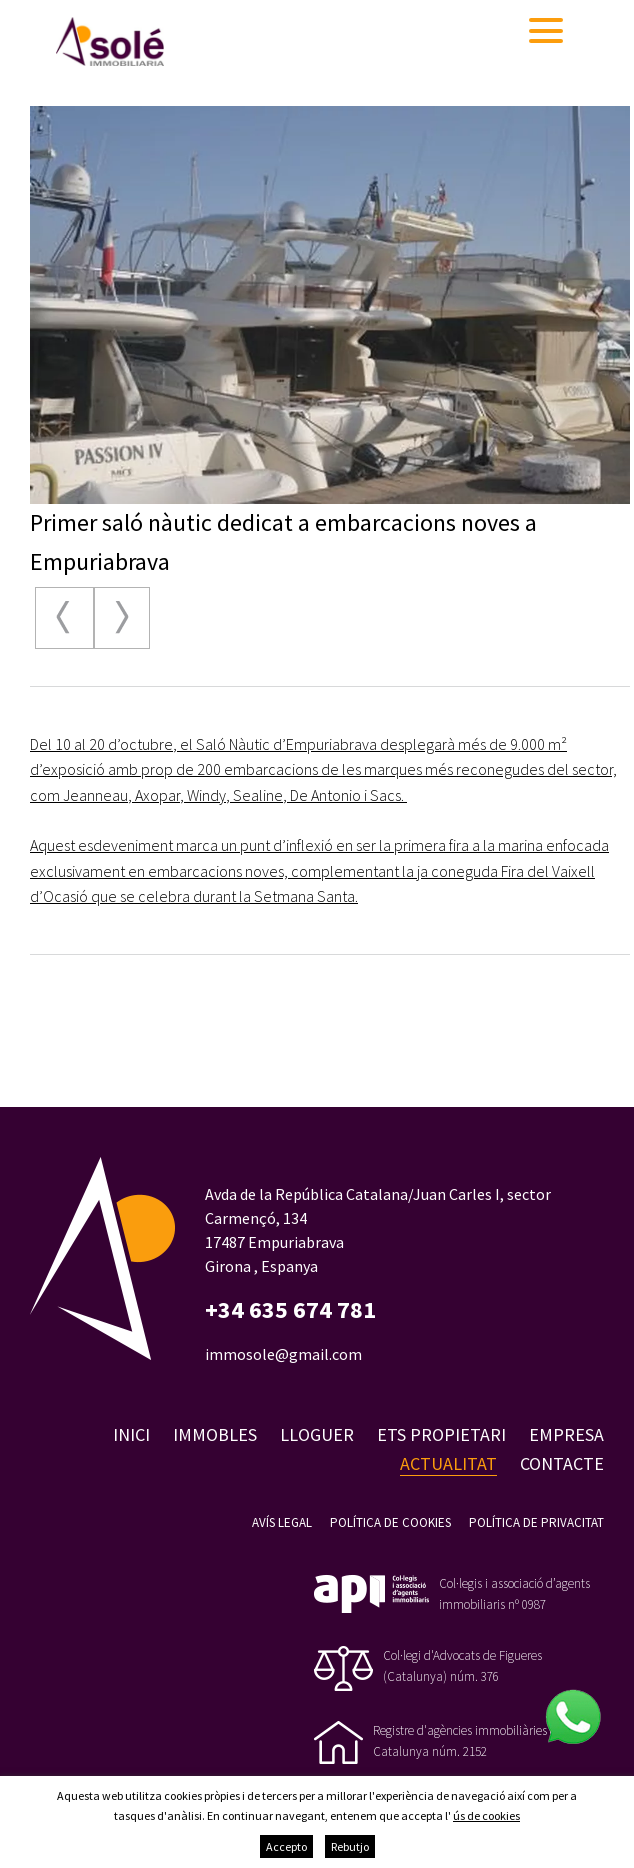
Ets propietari (441, 1434)
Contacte (562, 1463)
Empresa (566, 1434)
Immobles (215, 1434)
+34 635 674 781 (290, 1310)
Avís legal (282, 1522)
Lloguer (317, 1434)
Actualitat (448, 1463)
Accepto (286, 1846)
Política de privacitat (536, 1522)
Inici (131, 1434)
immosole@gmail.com (283, 1354)
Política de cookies (390, 1522)
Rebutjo (350, 1846)
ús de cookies (486, 1815)
